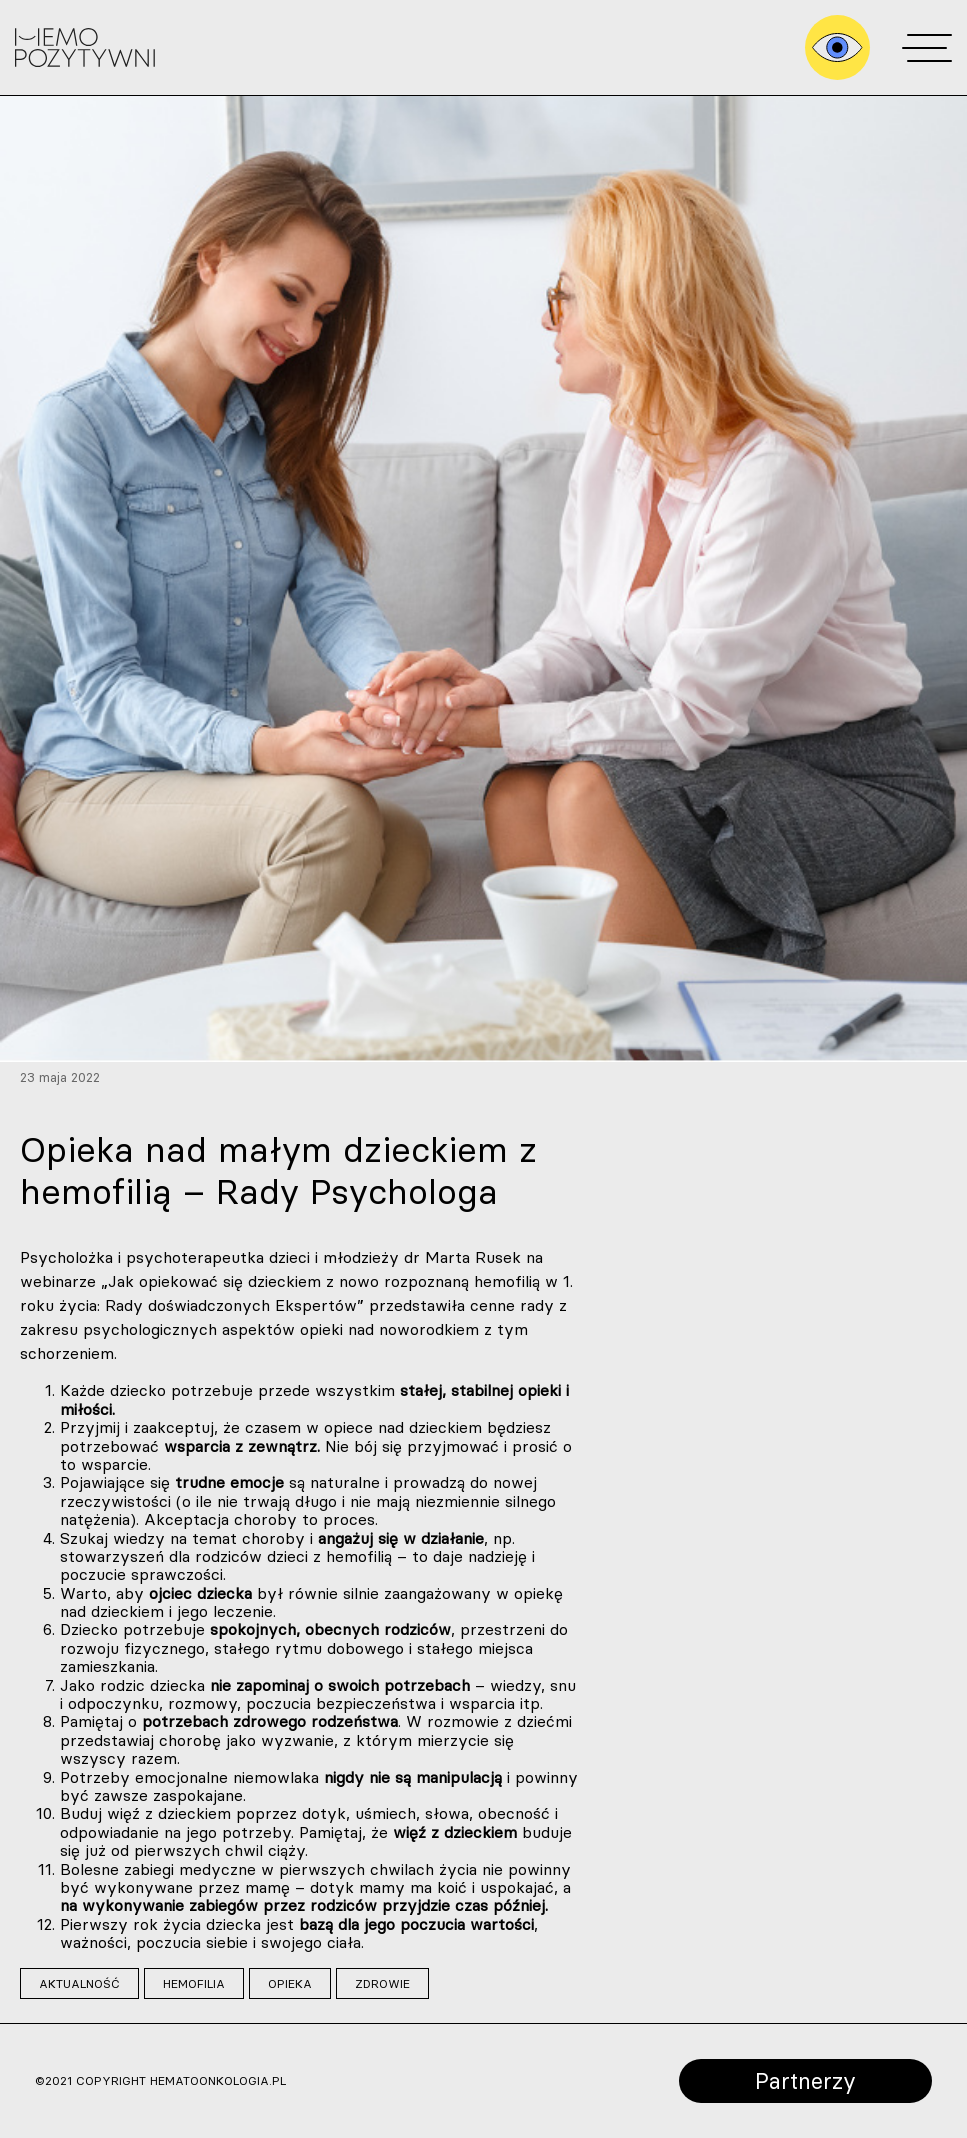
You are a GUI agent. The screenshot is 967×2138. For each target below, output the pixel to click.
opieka (290, 1983)
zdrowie (382, 1983)
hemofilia (194, 1983)
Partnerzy (805, 2080)
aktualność (79, 1983)
